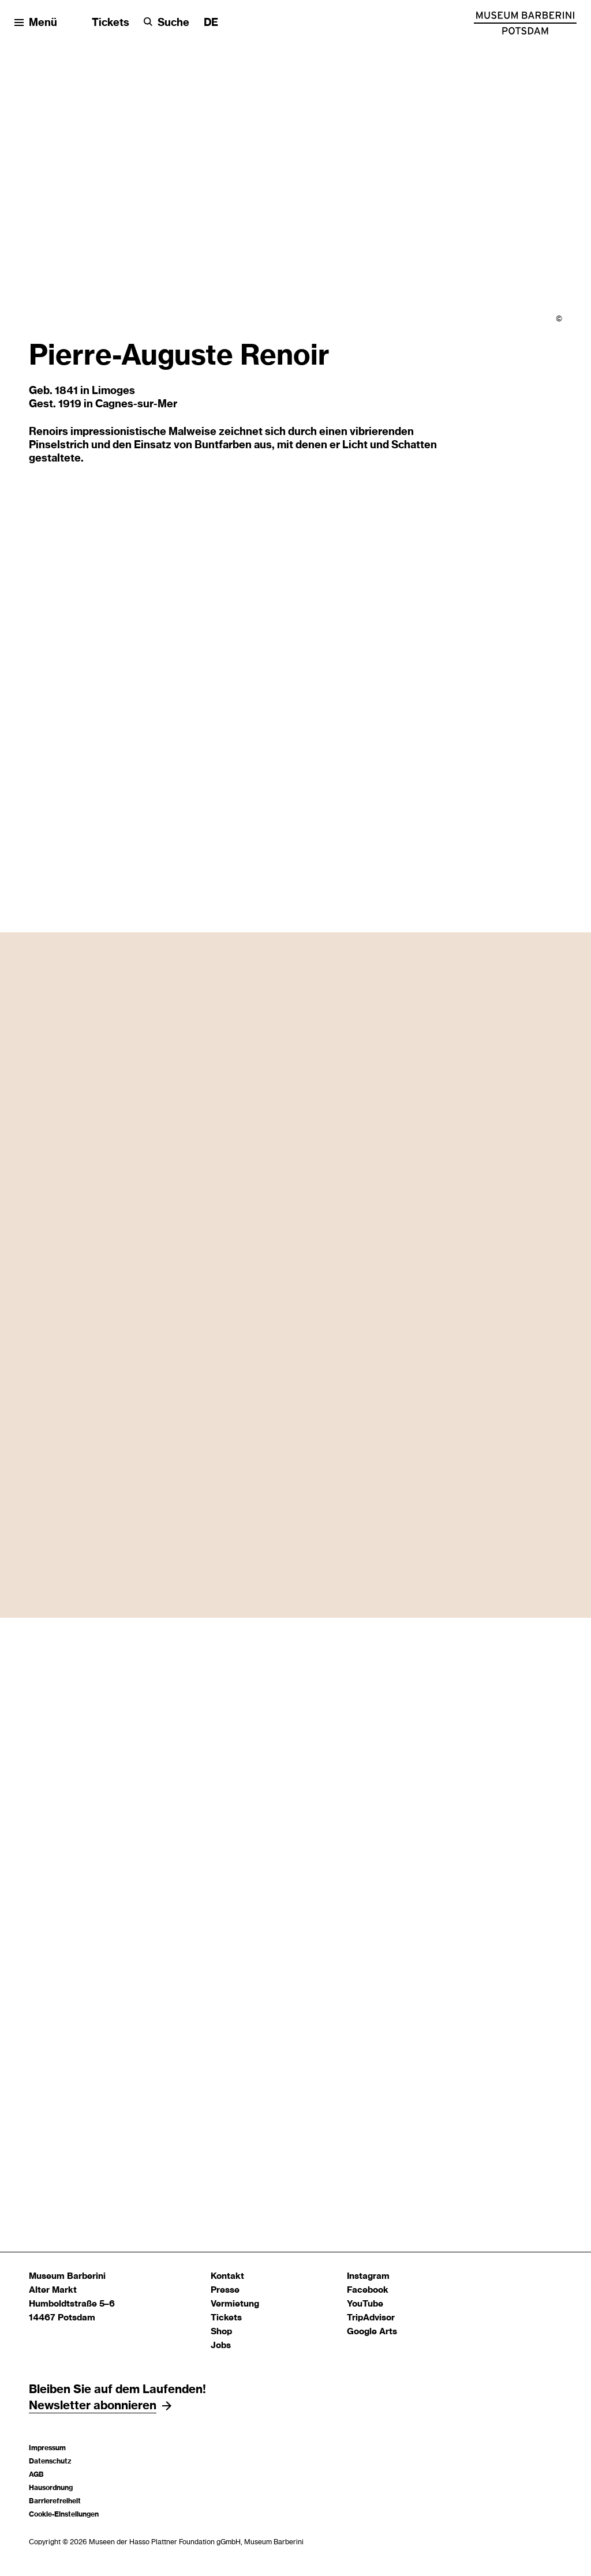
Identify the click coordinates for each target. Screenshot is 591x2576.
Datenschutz (50, 2461)
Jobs (221, 2345)
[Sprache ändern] (211, 23)
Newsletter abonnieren (92, 2406)
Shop (221, 2331)
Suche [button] (173, 23)
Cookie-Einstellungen (64, 2514)
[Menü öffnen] (35, 23)
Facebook (367, 2290)
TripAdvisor (371, 2317)
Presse (225, 2290)
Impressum (47, 2447)
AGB (36, 2474)
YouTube (365, 2304)
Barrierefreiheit (55, 2501)
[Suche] (166, 23)
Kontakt (227, 2276)
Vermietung (235, 2304)
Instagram (368, 2276)
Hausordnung (51, 2487)
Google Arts (372, 2331)
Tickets (110, 23)
